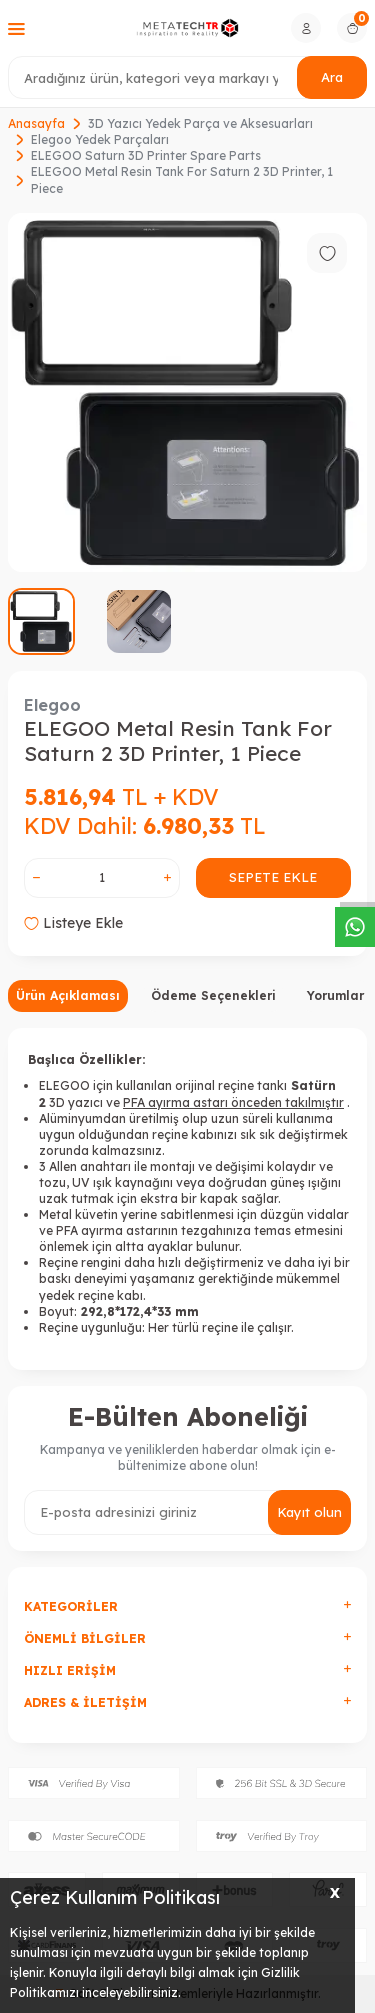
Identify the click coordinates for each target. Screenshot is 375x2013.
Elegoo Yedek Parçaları (100, 139)
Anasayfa (36, 123)
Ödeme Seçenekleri (213, 995)
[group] (187, 392)
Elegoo (52, 705)
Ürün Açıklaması (68, 995)
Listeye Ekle (73, 923)
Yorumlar (335, 995)
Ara (332, 77)
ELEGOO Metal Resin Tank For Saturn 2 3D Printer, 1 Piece (182, 179)
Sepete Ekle (273, 877)
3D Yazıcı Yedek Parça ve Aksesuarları (200, 123)
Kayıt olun (309, 1512)
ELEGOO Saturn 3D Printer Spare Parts (146, 155)
